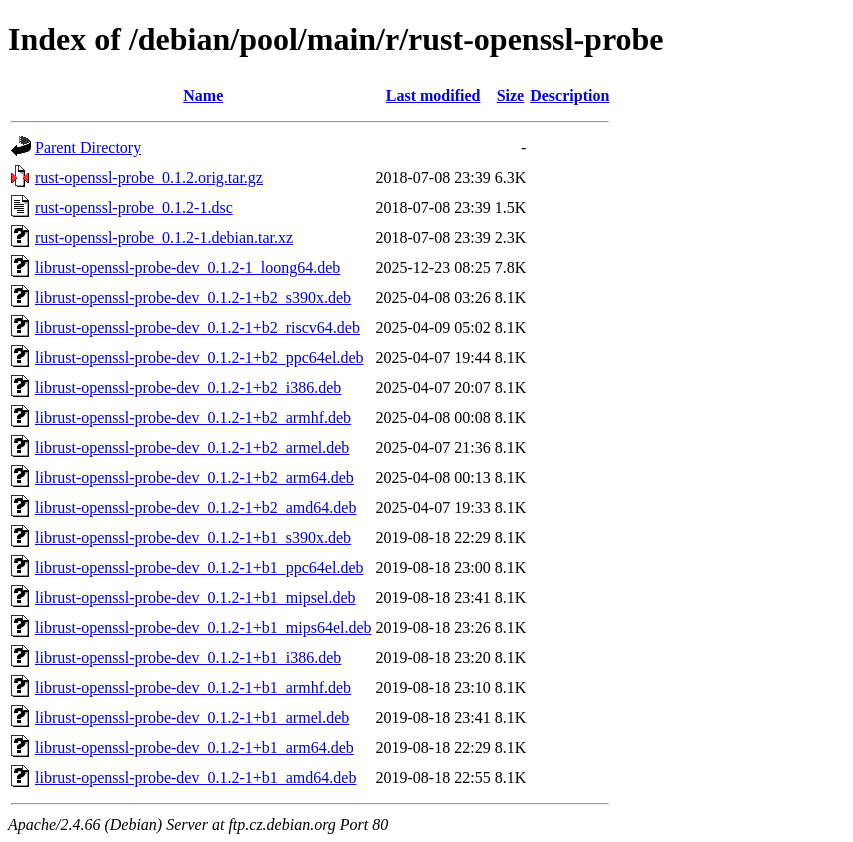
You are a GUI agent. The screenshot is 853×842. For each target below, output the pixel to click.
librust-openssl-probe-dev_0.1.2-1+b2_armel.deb (192, 447)
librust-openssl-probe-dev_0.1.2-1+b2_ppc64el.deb (199, 357)
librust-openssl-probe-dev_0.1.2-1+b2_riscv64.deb (197, 327)
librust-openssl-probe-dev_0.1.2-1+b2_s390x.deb (193, 297)
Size (511, 95)
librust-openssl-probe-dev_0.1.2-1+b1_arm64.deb (194, 747)
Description (569, 95)
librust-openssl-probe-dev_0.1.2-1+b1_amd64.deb (195, 777)
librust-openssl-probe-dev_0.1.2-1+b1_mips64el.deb (203, 627)
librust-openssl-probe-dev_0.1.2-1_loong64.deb (187, 267)
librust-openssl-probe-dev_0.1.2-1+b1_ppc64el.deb (199, 567)
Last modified (433, 95)
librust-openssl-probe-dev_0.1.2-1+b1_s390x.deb (193, 537)
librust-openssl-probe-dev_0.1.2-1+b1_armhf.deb (193, 687)
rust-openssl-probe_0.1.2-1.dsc (134, 207)
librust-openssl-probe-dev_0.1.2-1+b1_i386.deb (188, 657)
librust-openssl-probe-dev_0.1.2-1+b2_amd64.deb (195, 507)
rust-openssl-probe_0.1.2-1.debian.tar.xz (164, 237)
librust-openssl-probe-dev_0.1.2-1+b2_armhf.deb (193, 417)
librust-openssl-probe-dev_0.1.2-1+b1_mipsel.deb (195, 597)
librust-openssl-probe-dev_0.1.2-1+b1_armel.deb (192, 717)
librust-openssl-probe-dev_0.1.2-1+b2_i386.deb (188, 387)
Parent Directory (88, 147)
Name (203, 95)
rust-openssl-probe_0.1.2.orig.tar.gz (149, 177)
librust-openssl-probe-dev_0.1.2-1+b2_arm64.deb (194, 477)
